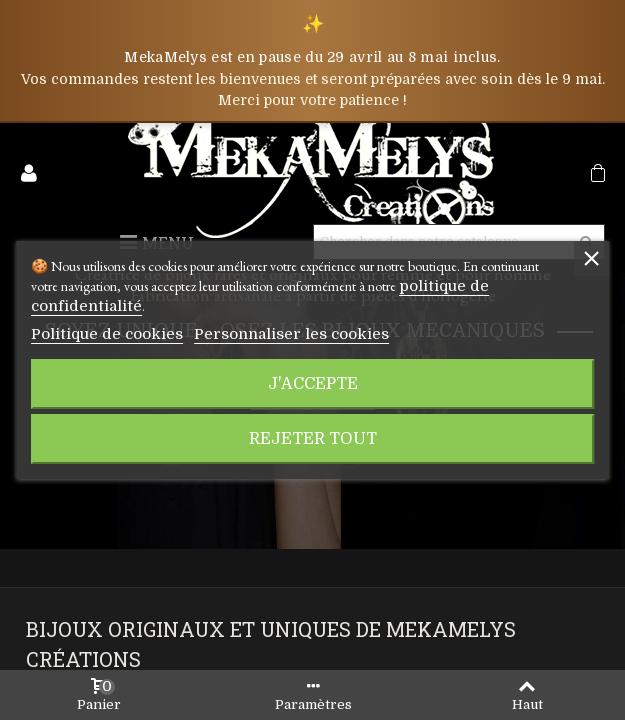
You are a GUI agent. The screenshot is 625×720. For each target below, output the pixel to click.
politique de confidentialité (480, 296)
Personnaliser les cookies (238, 324)
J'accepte (312, 373)
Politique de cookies (92, 324)
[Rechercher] (443, 242)
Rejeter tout (312, 428)
